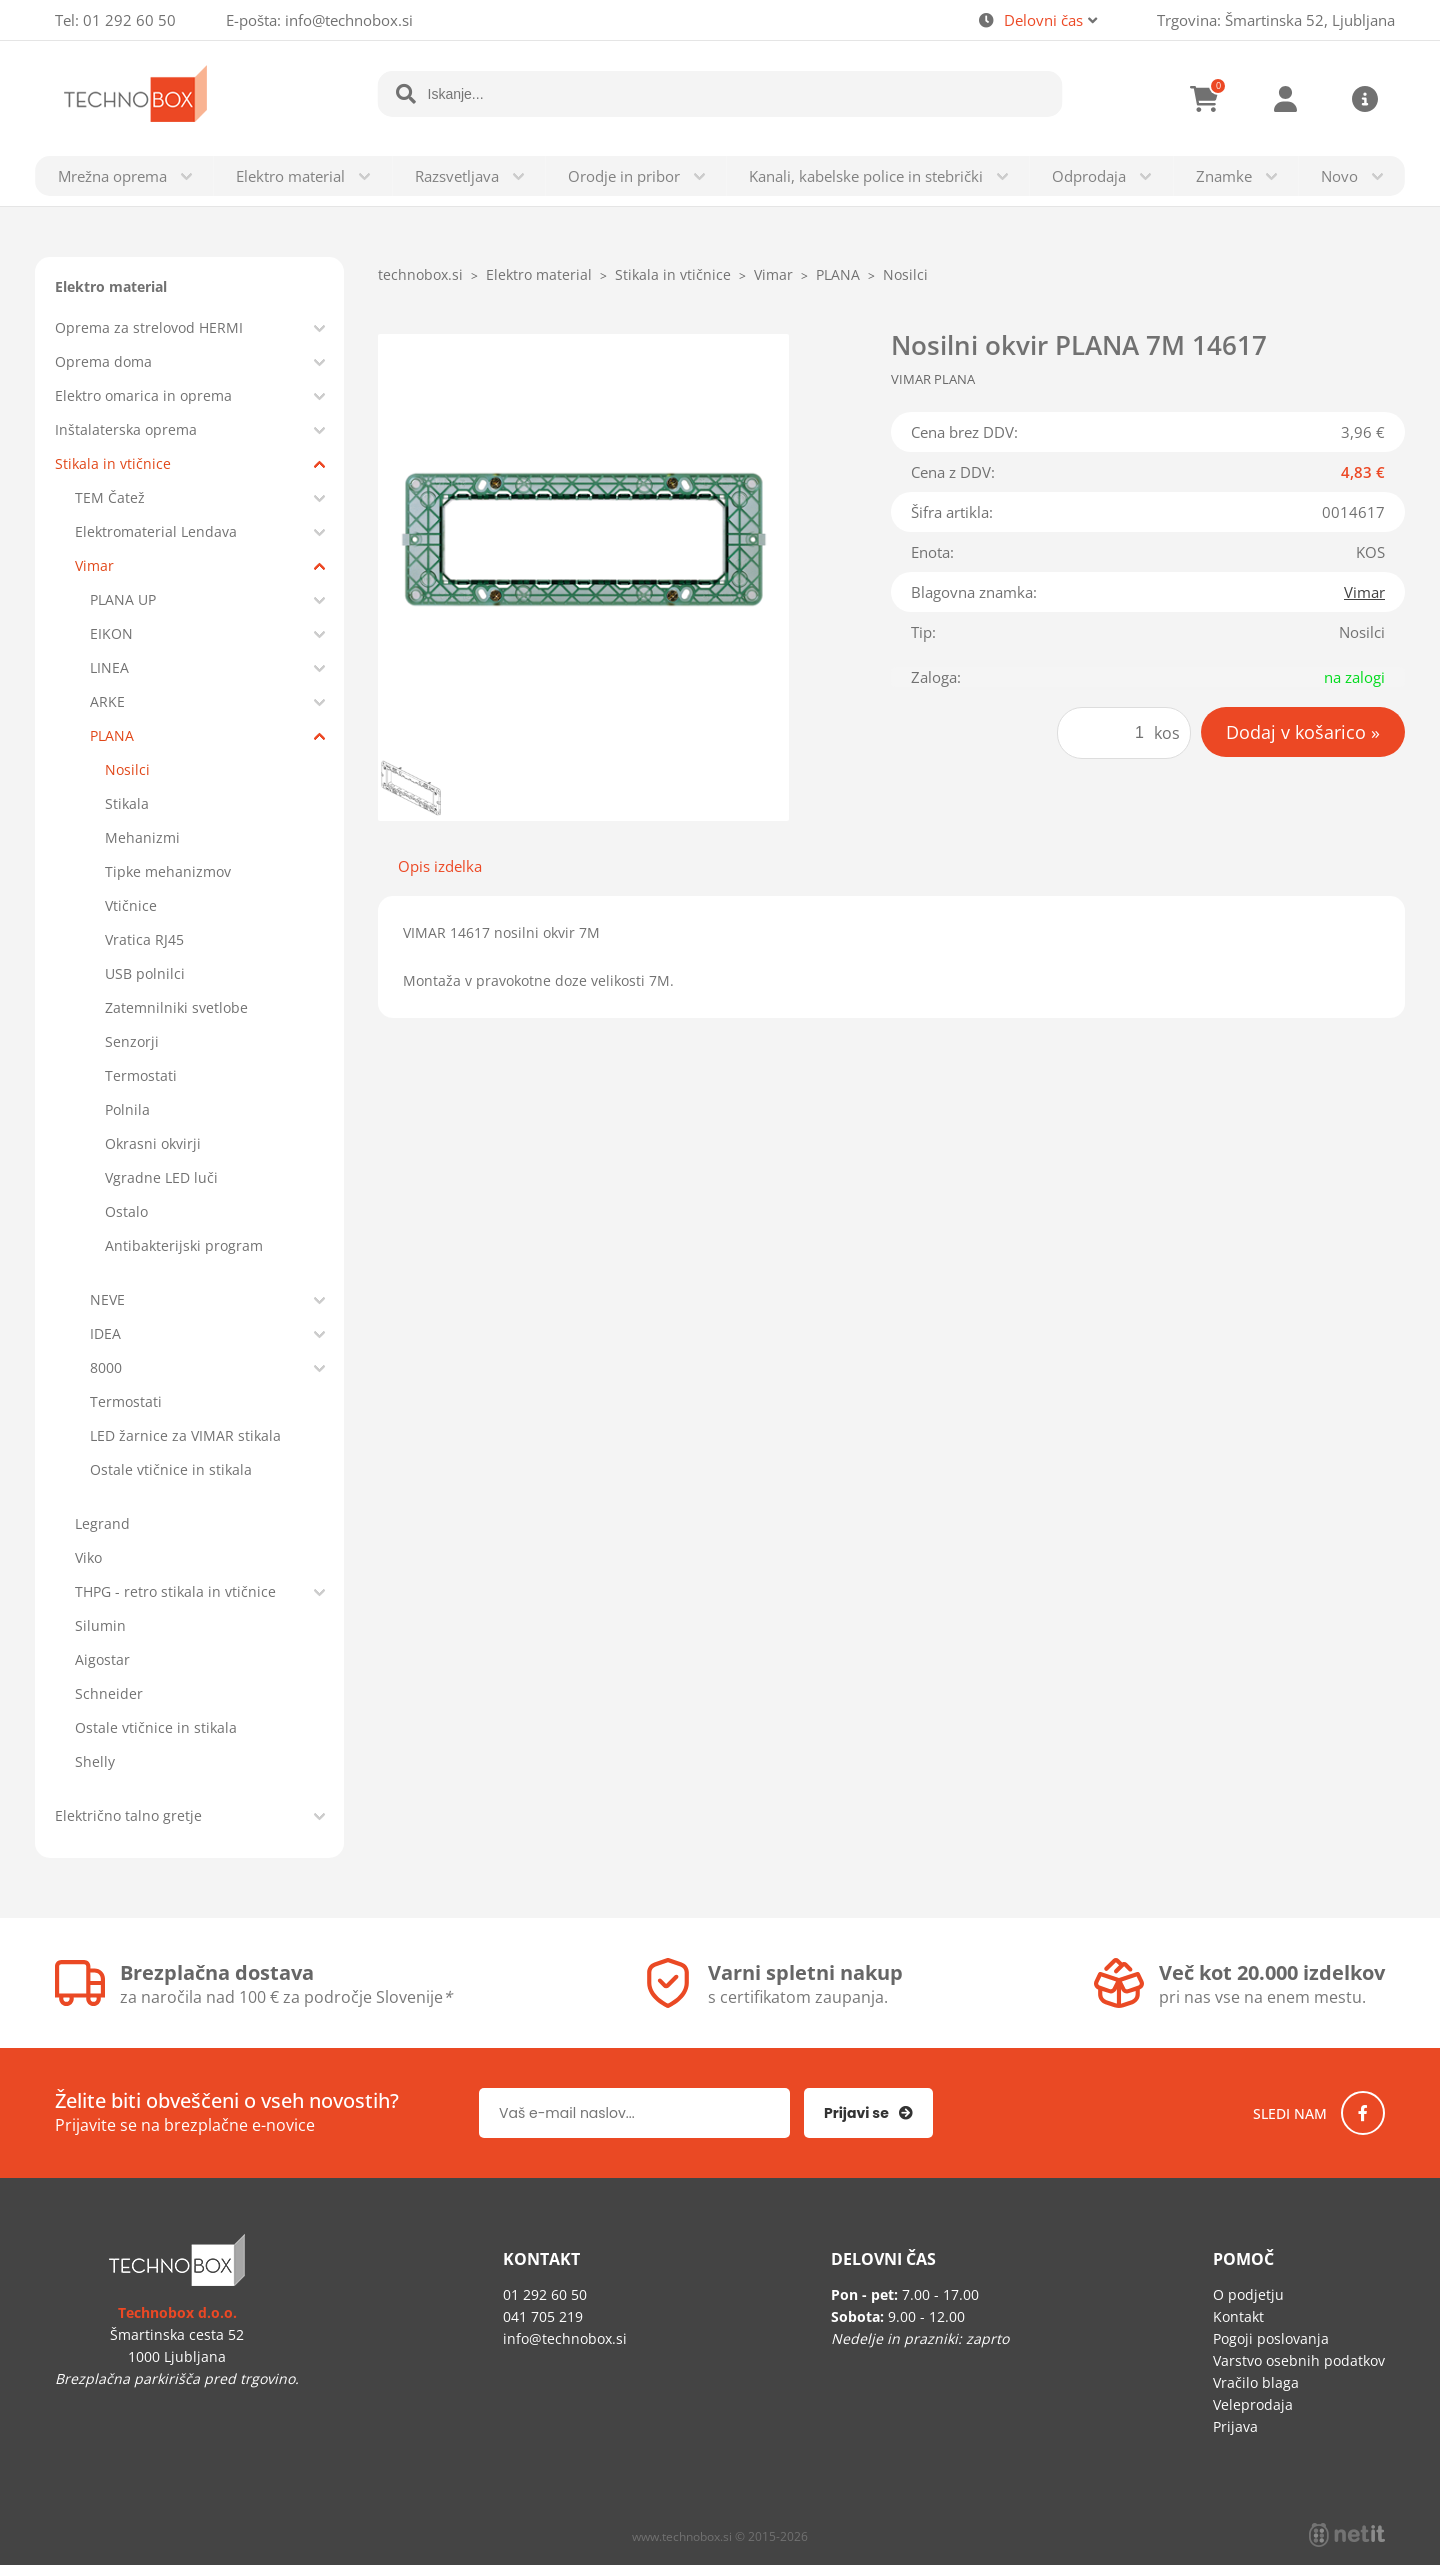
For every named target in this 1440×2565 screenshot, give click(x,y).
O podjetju (1248, 2294)
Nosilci (127, 769)
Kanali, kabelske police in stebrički (866, 176)
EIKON (111, 633)
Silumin (100, 1625)
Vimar (94, 565)
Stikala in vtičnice (113, 463)
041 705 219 (543, 2316)
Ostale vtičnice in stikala (171, 1469)
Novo (1339, 176)
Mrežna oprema (112, 176)
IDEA (105, 1333)
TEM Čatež (110, 497)
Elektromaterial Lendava (156, 531)
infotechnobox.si (349, 20)
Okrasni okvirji (153, 1143)
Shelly (95, 1761)
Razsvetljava (457, 176)
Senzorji (132, 1041)
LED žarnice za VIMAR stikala (185, 1435)
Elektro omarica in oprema (143, 395)
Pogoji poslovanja (1271, 2338)
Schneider (109, 1693)
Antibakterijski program (184, 1245)
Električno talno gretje (128, 1815)
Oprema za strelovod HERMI (149, 327)
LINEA (109, 667)
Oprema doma (103, 361)
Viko (88, 1557)
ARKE (107, 701)
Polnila (127, 1109)
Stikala (127, 803)
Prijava (1285, 99)
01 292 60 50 (129, 20)
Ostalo (126, 1211)
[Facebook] (1363, 2113)
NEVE (107, 1299)
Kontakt (1238, 2316)
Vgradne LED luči (161, 1177)
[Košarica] (1205, 99)
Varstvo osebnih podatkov (1299, 2360)
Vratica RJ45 (144, 939)
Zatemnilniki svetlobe (176, 1007)
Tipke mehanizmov (168, 871)
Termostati (141, 1075)
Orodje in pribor (624, 176)
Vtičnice (131, 905)
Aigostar (102, 1659)
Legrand (102, 1523)
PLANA (112, 735)
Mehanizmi (142, 837)
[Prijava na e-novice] (868, 2113)
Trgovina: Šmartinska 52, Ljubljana (1276, 20)
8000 (106, 1367)
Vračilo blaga (1256, 2382)
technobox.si (420, 274)
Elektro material (290, 176)
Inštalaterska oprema (126, 429)
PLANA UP (123, 599)
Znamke (1224, 176)
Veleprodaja (1253, 2404)
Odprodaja (1089, 176)
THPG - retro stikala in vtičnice (175, 1591)
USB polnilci (145, 973)
